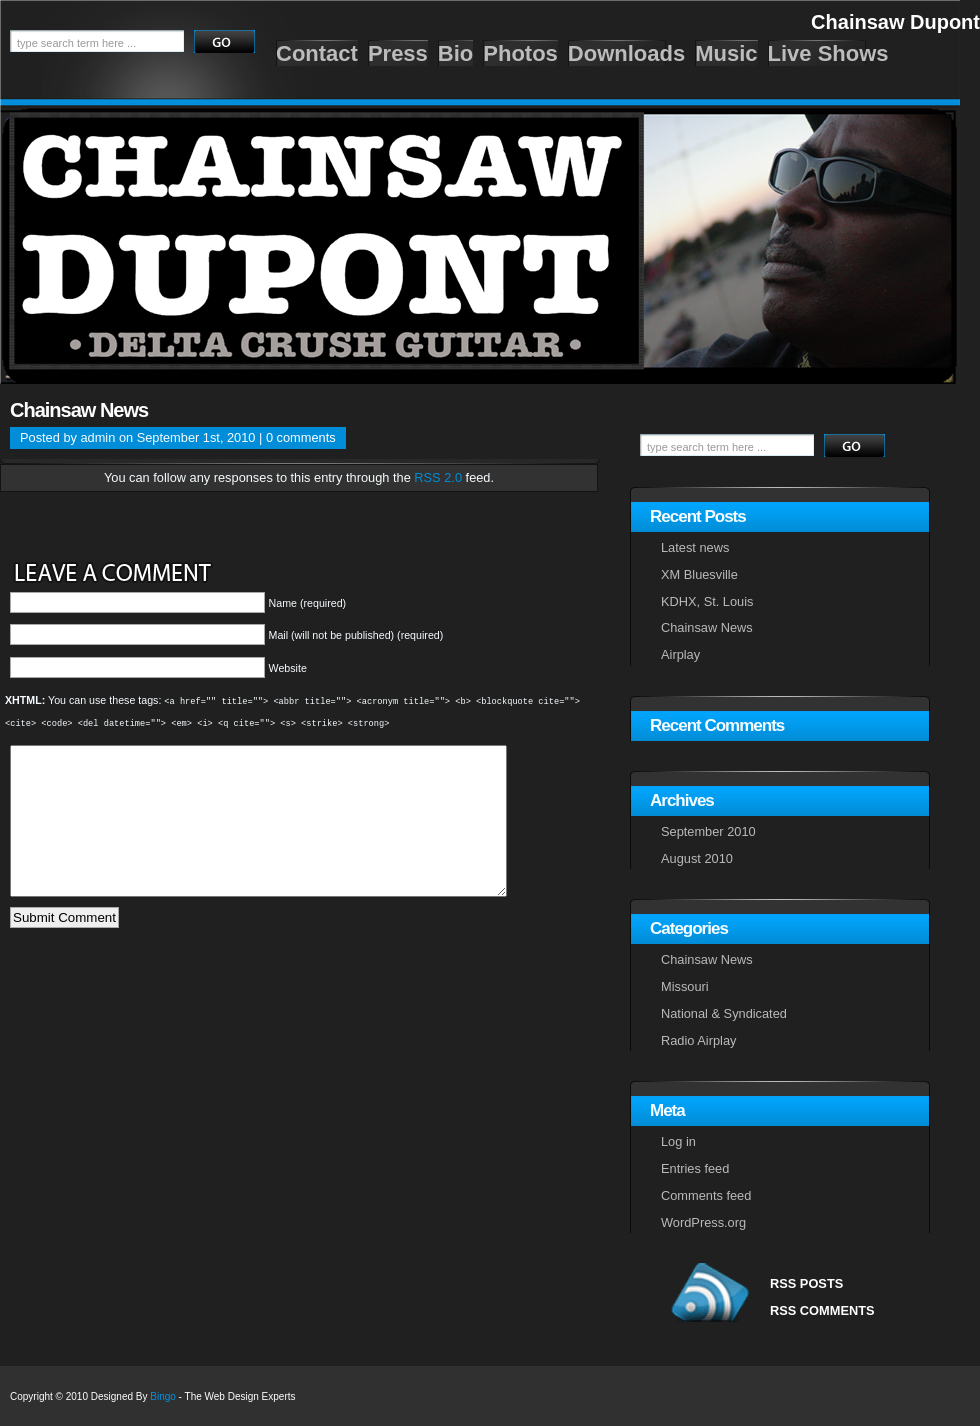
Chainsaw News (79, 410)
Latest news (695, 547)
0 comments (301, 437)
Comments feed (706, 1195)
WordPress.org (703, 1222)
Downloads (626, 53)
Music (726, 53)
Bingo (163, 1396)
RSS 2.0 (438, 477)
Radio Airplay (698, 1040)
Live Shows (828, 53)
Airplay (680, 654)
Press (398, 53)
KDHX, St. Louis (707, 601)
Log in (678, 1141)
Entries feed (695, 1168)
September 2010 (708, 831)
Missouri (685, 986)
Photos (520, 53)
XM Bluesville (699, 574)
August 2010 (697, 858)
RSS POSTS (806, 1283)
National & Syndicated (724, 1013)
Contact (317, 53)
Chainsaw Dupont (895, 22)
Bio (455, 53)
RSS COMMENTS (822, 1310)
